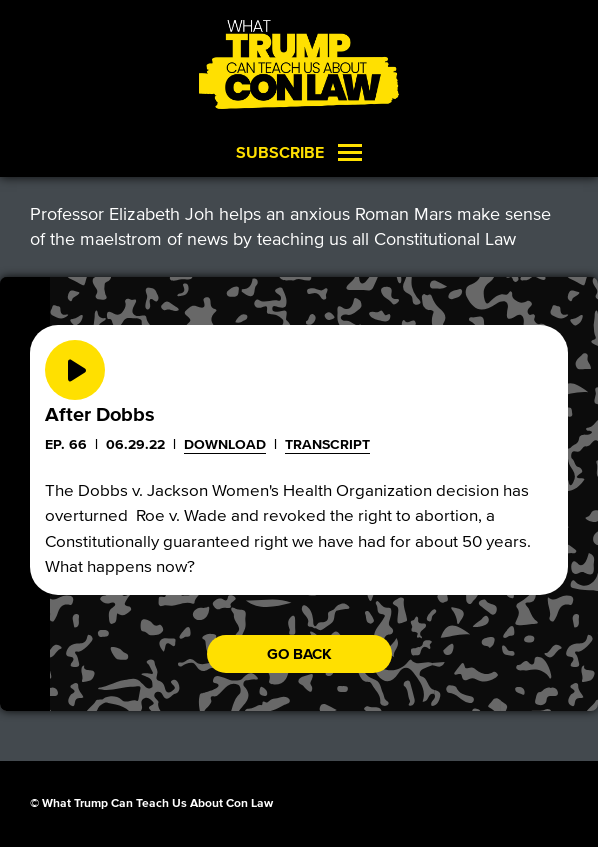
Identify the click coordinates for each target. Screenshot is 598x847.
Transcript (327, 444)
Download (225, 444)
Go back (299, 654)
